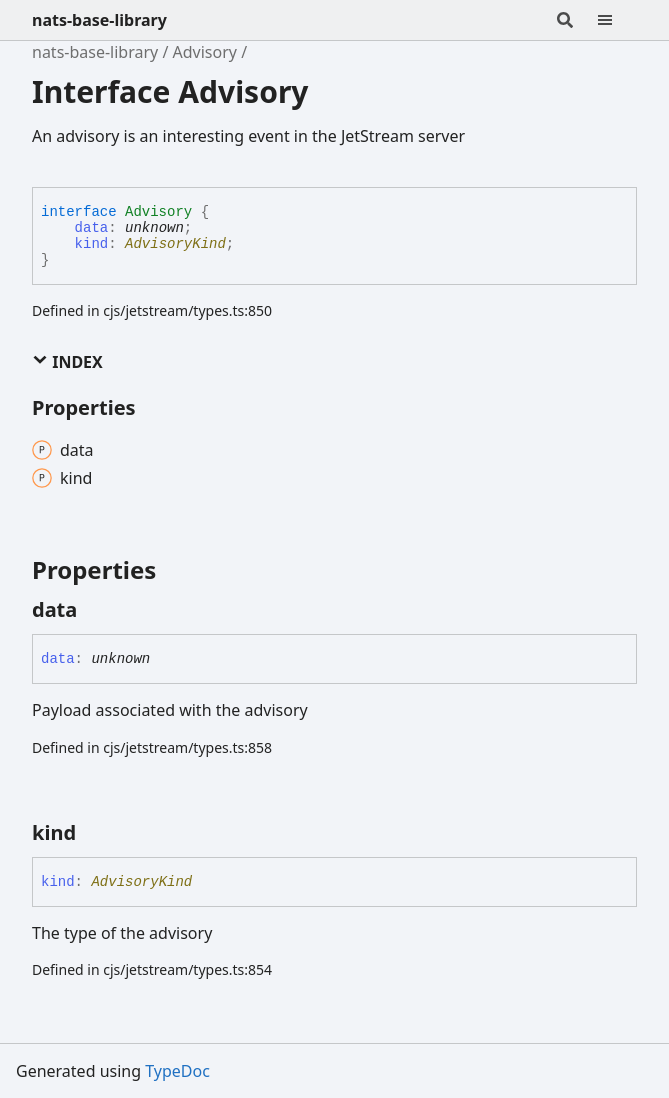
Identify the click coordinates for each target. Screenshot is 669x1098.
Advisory (205, 52)
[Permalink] (95, 610)
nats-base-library (99, 20)
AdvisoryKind (175, 244)
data (92, 228)
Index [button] (67, 362)
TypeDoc (177, 1071)
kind (92, 244)
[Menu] (617, 20)
